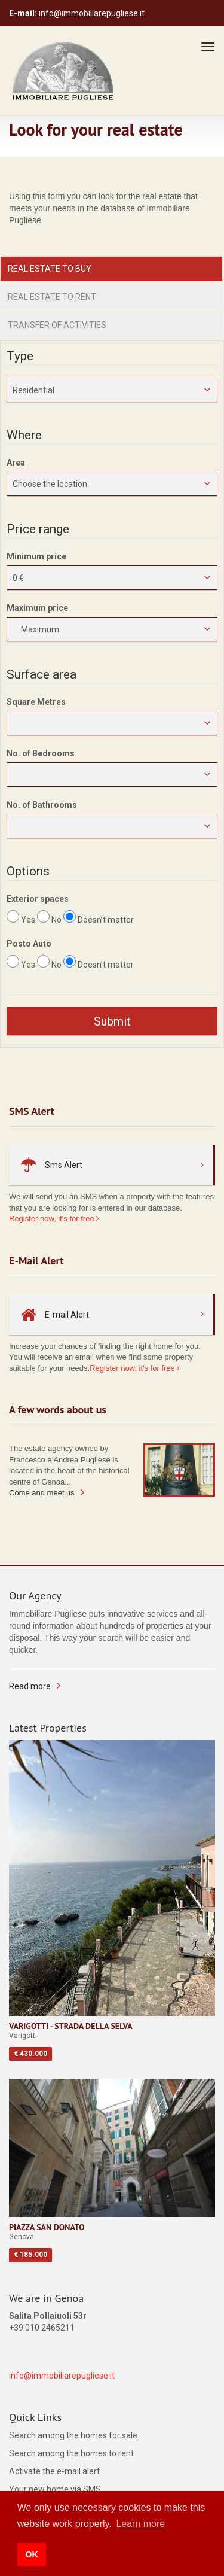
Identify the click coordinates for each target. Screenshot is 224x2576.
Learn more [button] (140, 2524)
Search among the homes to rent (71, 2453)
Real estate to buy (49, 268)
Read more (30, 1686)
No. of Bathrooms (42, 805)
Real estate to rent (52, 297)
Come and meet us (42, 1492)
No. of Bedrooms (41, 753)
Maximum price (37, 608)
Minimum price (36, 556)
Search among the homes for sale (73, 2435)
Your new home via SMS (55, 2489)
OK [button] (31, 2554)
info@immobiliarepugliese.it (62, 2375)
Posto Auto (29, 943)
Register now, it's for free (54, 1218)
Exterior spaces (38, 899)
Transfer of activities (57, 325)
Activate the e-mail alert (54, 2471)
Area (16, 462)
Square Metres (36, 702)
